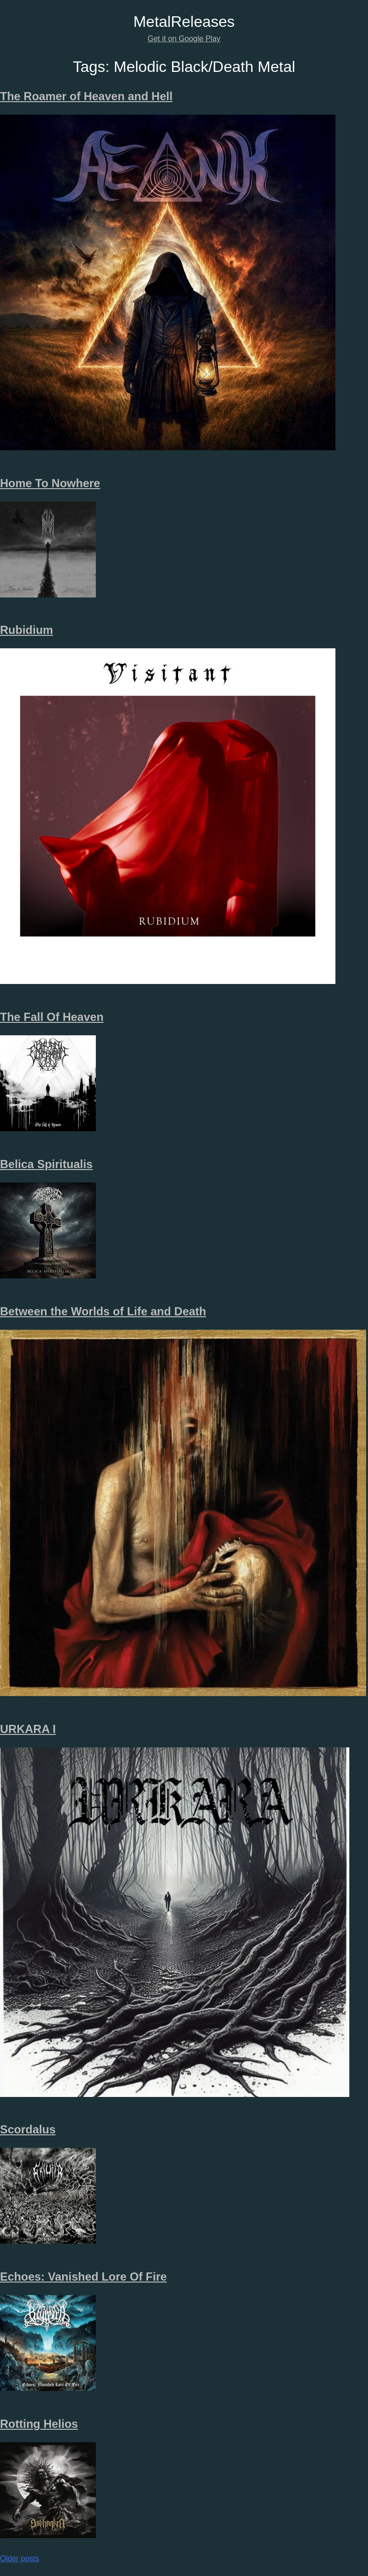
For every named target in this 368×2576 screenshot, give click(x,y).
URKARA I (28, 1728)
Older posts (19, 2558)
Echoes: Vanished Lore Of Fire (83, 2276)
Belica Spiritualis (46, 1164)
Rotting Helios (39, 2423)
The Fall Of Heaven (52, 1016)
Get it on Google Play (184, 39)
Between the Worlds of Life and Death (103, 1311)
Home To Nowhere (50, 483)
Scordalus (28, 2129)
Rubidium (26, 629)
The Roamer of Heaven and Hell (86, 96)
